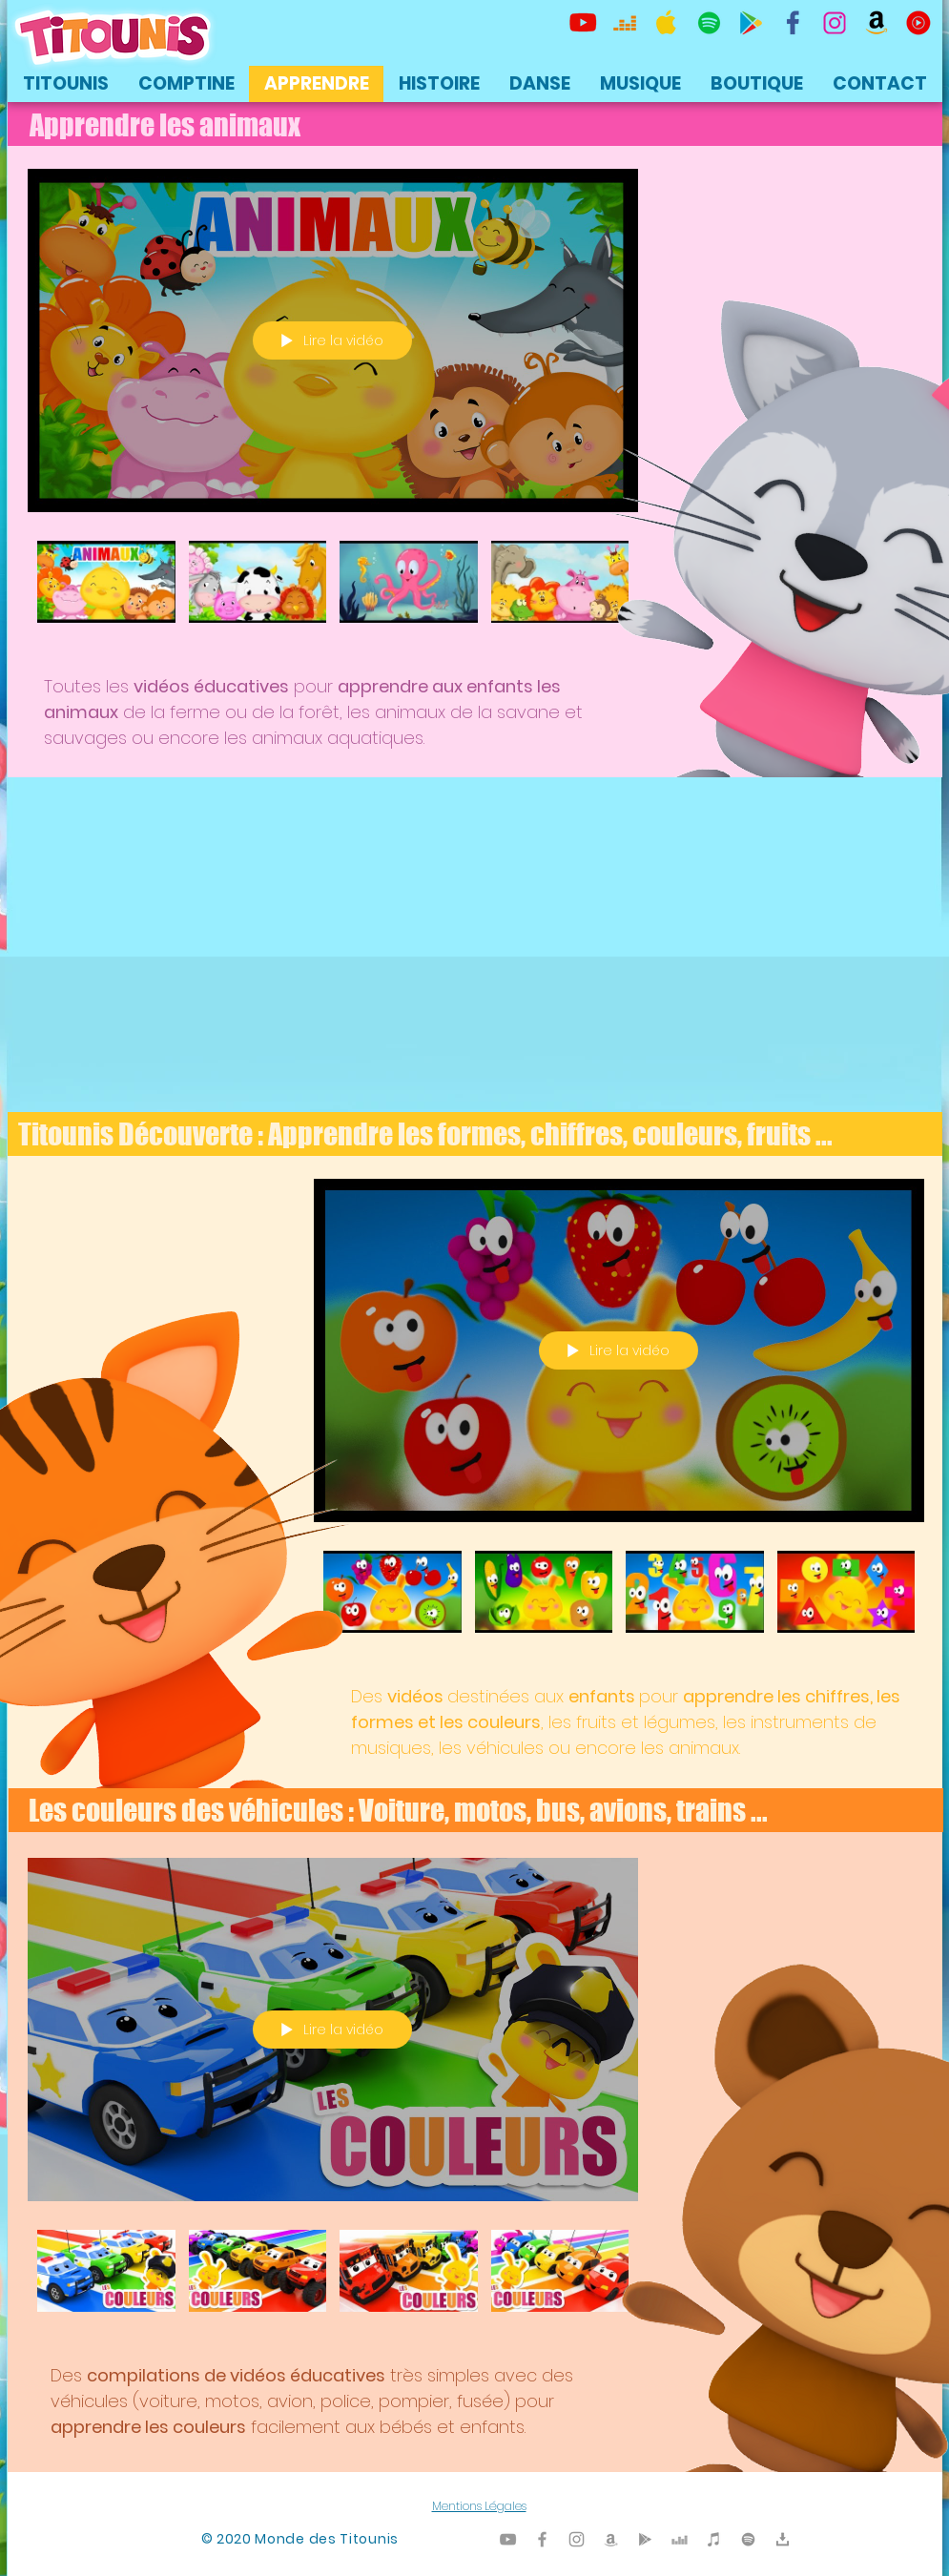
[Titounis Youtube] (582, 23)
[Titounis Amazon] (876, 23)
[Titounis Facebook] (542, 2539)
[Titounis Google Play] (750, 23)
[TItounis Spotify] (708, 23)
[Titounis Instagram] (834, 23)
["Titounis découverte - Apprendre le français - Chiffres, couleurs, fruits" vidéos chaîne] (619, 1602)
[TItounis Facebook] (792, 23)
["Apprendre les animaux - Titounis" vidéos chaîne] (332, 592)
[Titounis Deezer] (624, 23)
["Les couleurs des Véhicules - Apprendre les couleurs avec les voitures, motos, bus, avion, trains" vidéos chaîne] (332, 2281)
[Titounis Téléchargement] (783, 2539)
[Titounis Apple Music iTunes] (666, 23)
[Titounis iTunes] (714, 2539)
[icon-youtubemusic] (918, 23)
